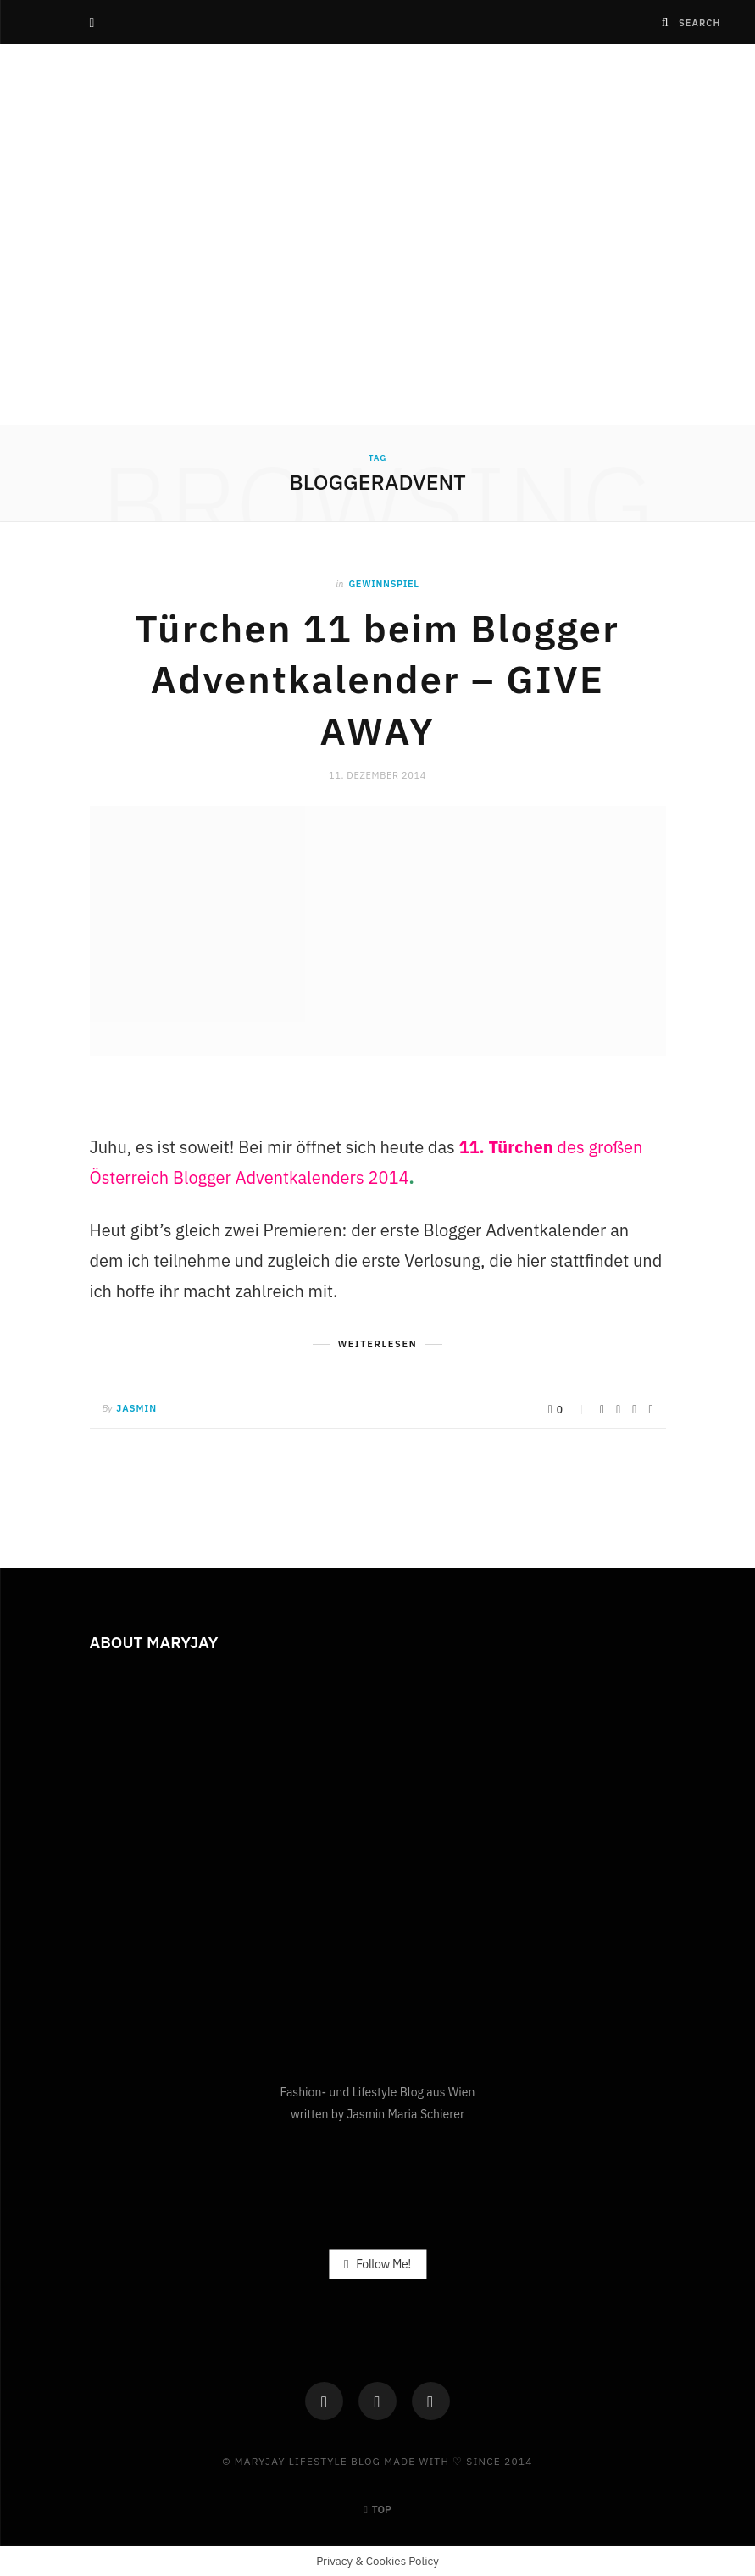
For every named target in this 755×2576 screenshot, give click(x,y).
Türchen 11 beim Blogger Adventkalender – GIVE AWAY (377, 679)
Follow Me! (377, 2263)
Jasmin (136, 1408)
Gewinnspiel (383, 584)
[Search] (665, 22)
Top (377, 2509)
